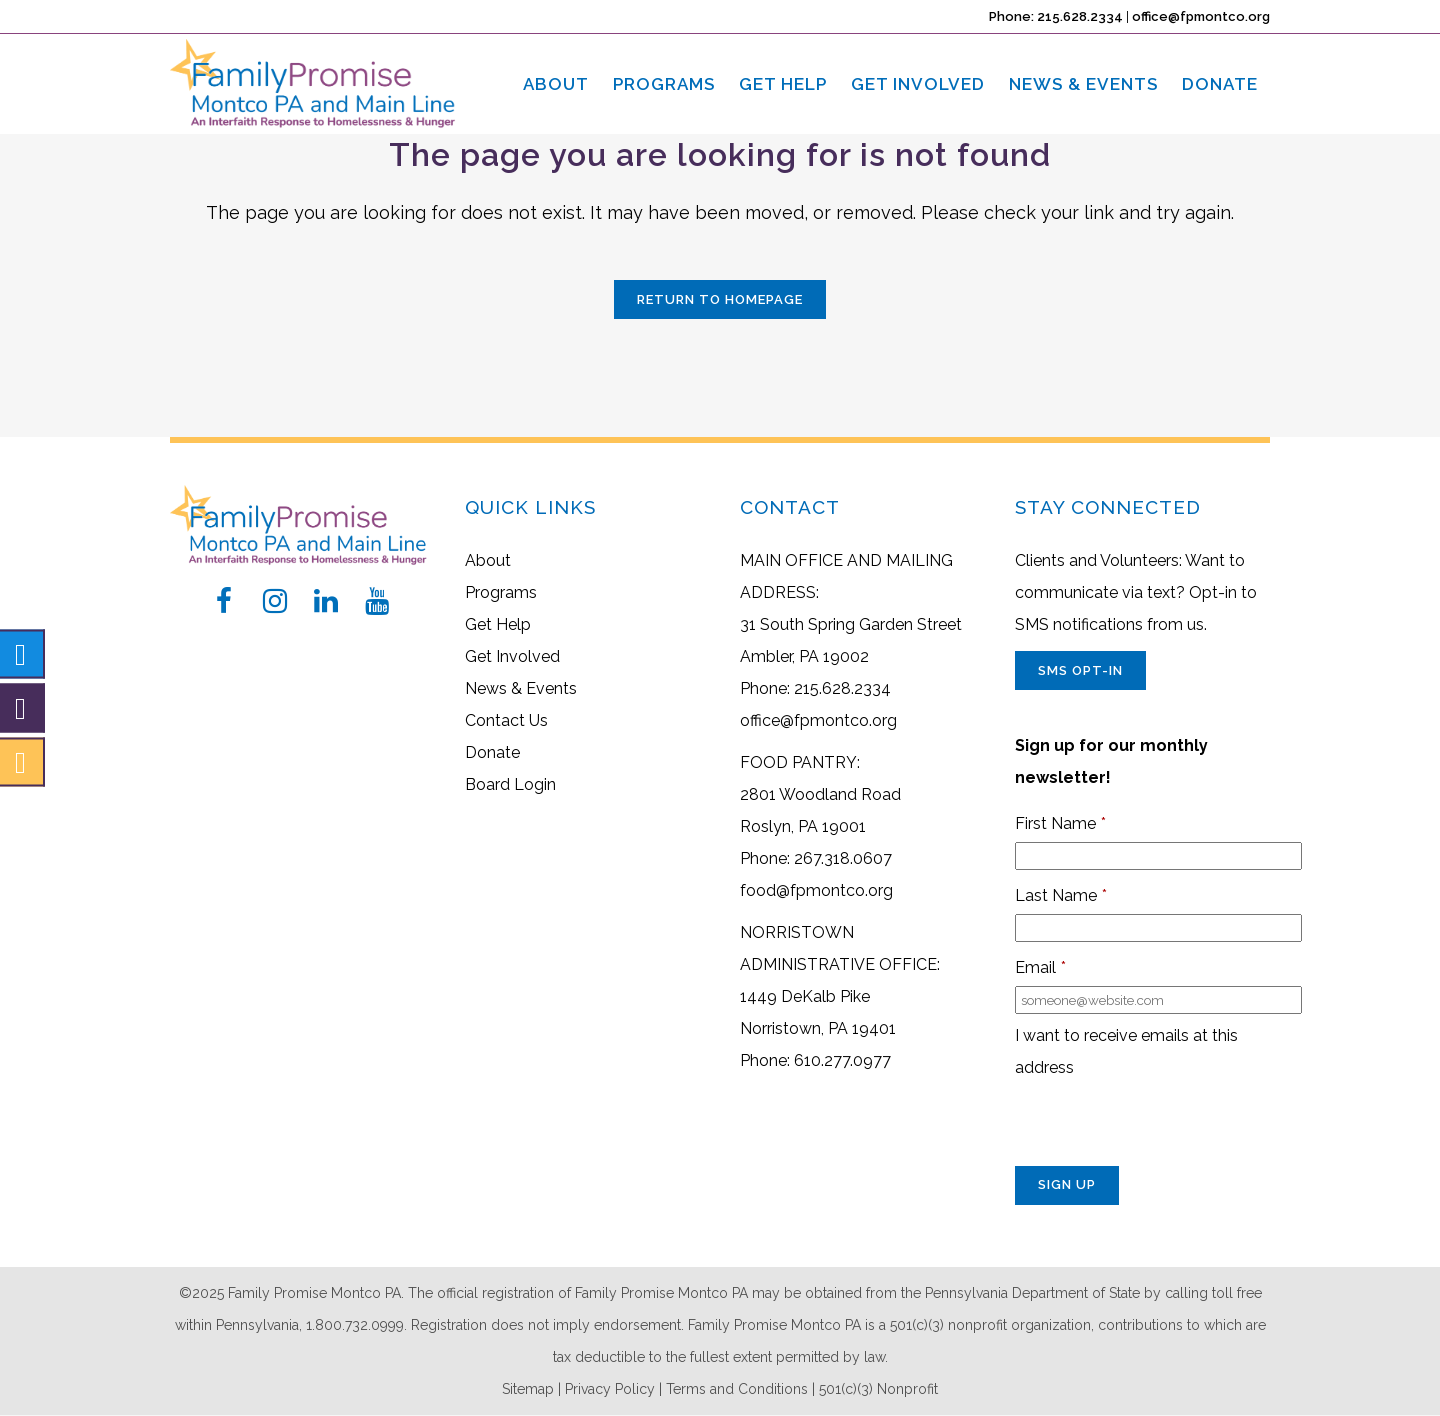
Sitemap (528, 1389)
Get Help (498, 624)
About (488, 560)
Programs (501, 592)
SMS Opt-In (1080, 670)
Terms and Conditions (737, 1389)
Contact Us (506, 720)
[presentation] (1167, 1127)
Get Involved (512, 656)
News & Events (521, 688)
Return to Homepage (720, 299)
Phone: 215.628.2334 (1056, 16)
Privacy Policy (610, 1389)
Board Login (510, 784)
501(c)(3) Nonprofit (878, 1389)
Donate (492, 752)
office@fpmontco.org (1201, 16)
